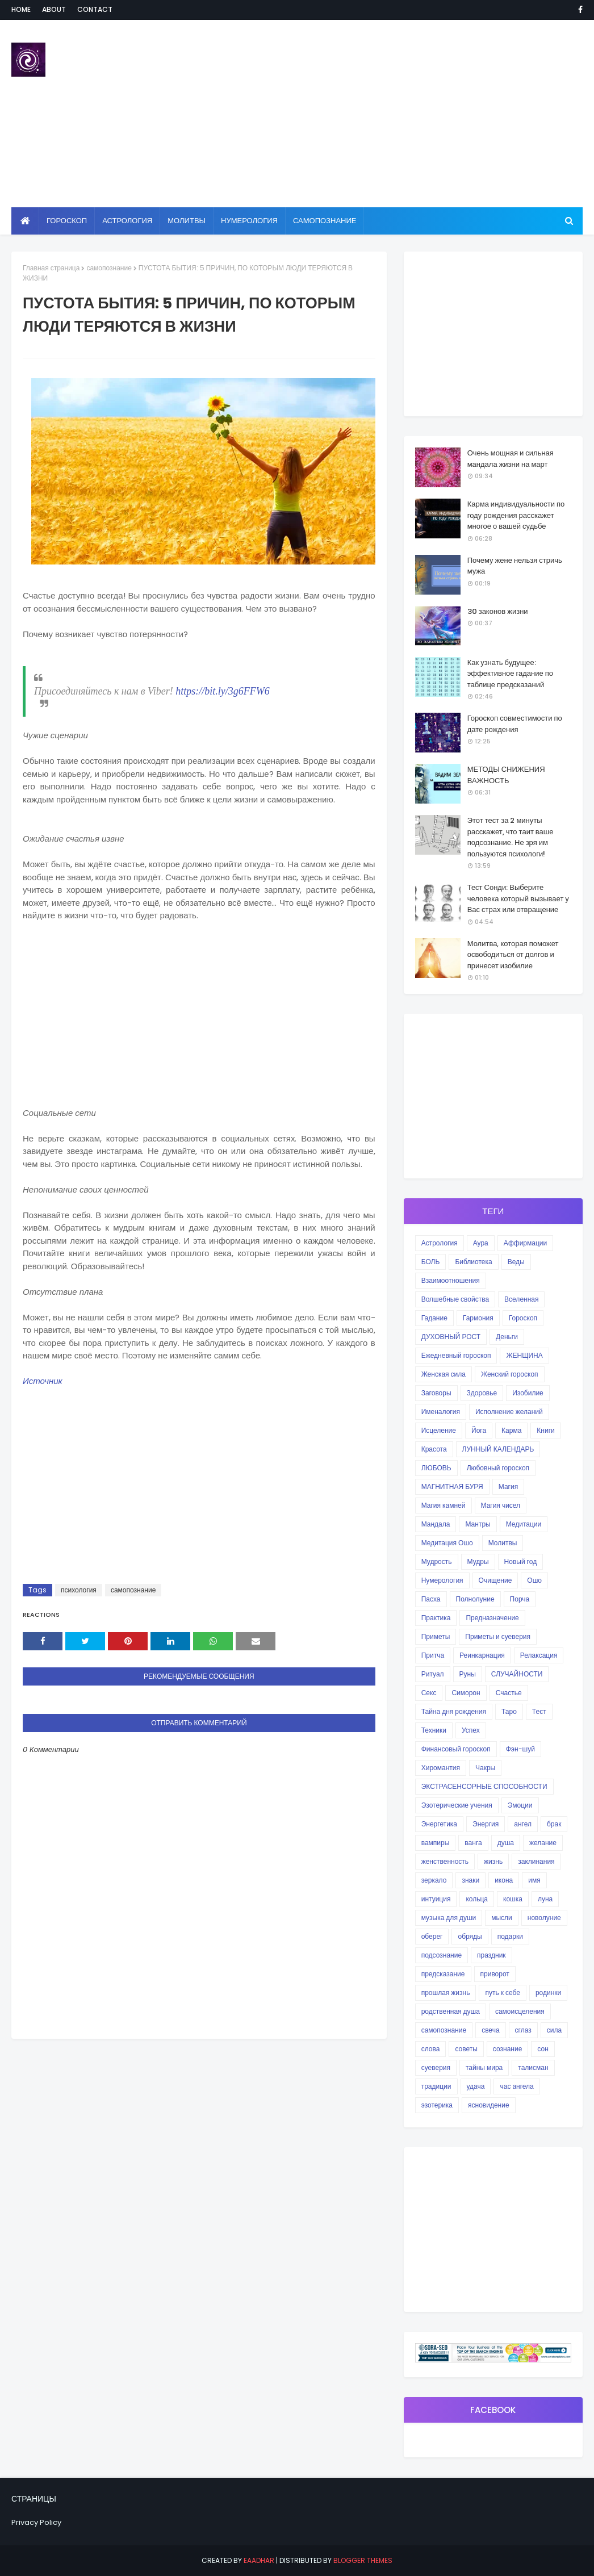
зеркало (434, 1880)
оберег (432, 1936)
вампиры (435, 1842)
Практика (436, 1617)
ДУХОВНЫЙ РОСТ (450, 1336)
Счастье (509, 1692)
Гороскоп (523, 1318)
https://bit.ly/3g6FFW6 (222, 691)
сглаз (523, 2030)
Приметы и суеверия (497, 1636)
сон (542, 2049)
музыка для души (448, 1917)
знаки (470, 1880)
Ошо (534, 1580)
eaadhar (259, 2560)
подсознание (441, 1955)
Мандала (435, 1524)
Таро (509, 1711)
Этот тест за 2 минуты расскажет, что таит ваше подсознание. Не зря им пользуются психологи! (510, 837)
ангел (523, 1824)
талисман (533, 2067)
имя (534, 1880)
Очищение (495, 1580)
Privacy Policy (36, 2522)
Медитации (524, 1524)
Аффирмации (525, 1243)
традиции (436, 2086)
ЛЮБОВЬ (436, 1468)
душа (505, 1842)
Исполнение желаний (509, 1411)
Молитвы (502, 1543)
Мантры (477, 1524)
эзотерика (437, 2105)
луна (545, 1899)
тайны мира (484, 2067)
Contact (94, 9)
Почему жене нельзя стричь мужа (514, 566)
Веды (516, 1261)
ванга (473, 1842)
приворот (494, 1974)
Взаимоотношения (450, 1280)
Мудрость (436, 1561)
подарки (510, 1936)
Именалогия (440, 1411)
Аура (480, 1243)
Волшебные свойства (455, 1299)
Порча (520, 1599)
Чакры (485, 1767)
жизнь (493, 1861)
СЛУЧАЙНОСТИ (517, 1674)
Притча (432, 1655)
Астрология (439, 1243)
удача (476, 2086)
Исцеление (438, 1430)
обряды (470, 1936)
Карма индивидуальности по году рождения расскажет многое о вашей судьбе (516, 515)
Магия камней (443, 1505)
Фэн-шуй (520, 1749)
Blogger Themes (362, 2560)
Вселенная (521, 1299)
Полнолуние (475, 1599)
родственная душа (450, 2011)
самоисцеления (520, 2011)
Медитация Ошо (447, 1543)
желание (543, 1842)
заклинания (536, 1861)
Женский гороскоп (509, 1374)
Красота (434, 1449)
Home (21, 9)
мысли (501, 1917)
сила (554, 2030)
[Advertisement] (383, 113)
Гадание (434, 1318)
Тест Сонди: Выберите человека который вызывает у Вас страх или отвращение (518, 898)
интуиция (436, 1899)
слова (430, 2049)
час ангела (516, 2086)
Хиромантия (440, 1767)
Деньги (507, 1336)
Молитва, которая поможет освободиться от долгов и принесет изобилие (513, 954)
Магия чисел (501, 1505)
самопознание (108, 268)
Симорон (465, 1692)
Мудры (478, 1561)
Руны (467, 1674)
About (54, 9)
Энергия (485, 1824)
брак (554, 1824)
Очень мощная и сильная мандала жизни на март (510, 459)
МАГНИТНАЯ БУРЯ (452, 1486)
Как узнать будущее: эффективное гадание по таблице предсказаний (510, 673)
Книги (545, 1430)
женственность (444, 1861)
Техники (433, 1730)
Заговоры (436, 1393)
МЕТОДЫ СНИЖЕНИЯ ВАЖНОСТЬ (506, 775)
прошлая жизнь (445, 1992)
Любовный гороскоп (498, 1468)
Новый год (520, 1561)
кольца (477, 1899)
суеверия (435, 2067)
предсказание (443, 1974)
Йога (478, 1430)
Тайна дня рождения (453, 1711)
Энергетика (439, 1824)
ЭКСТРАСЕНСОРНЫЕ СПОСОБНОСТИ (484, 1786)
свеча (490, 2030)
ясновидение (488, 2105)
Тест (539, 1711)
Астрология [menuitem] (127, 220)
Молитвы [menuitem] (187, 220)
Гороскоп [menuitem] (67, 220)
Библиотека (473, 1261)
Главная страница (51, 268)
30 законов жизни (497, 611)
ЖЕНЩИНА (524, 1355)
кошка (512, 1899)
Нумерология (442, 1580)
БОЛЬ (430, 1261)
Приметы (435, 1636)
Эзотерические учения (456, 1805)
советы (466, 2049)
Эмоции (520, 1805)
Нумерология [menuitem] (249, 220)
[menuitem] (25, 221)
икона (504, 1880)
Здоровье (482, 1393)
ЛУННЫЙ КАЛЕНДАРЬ (498, 1449)
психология (79, 1590)
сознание (507, 2049)
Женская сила (443, 1374)
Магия (508, 1486)
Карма (511, 1430)
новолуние (544, 1917)
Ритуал (432, 1674)
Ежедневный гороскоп (456, 1355)
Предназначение (492, 1617)
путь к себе (502, 1992)
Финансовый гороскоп (456, 1749)
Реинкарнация (482, 1655)
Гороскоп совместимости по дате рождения (514, 724)
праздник (491, 1955)
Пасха (431, 1599)
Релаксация (539, 1655)
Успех (471, 1730)
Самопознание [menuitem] (324, 220)
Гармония (478, 1318)
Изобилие (527, 1393)
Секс (429, 1692)
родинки (548, 1992)
